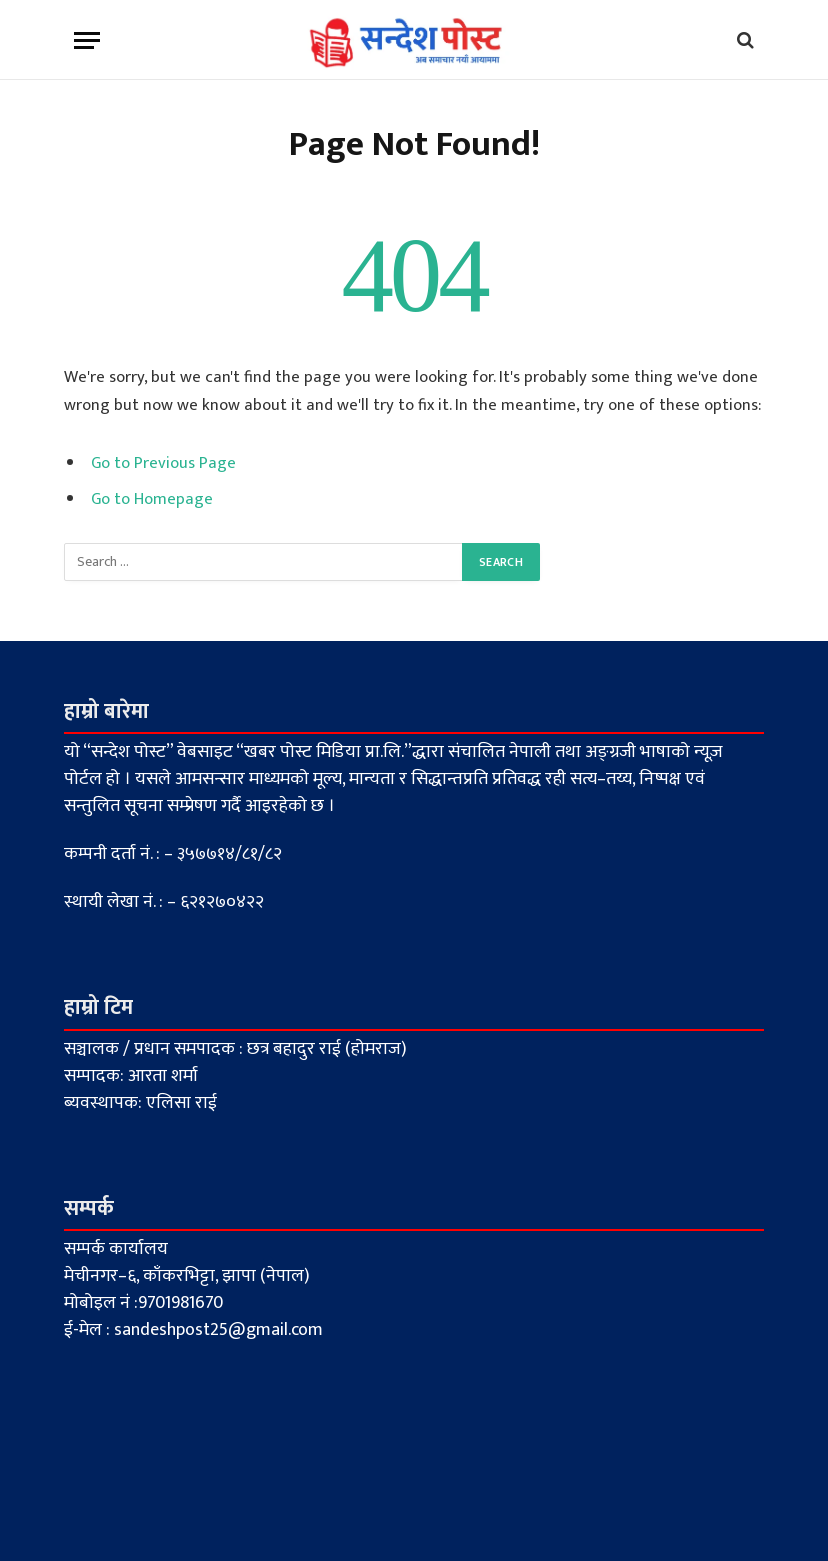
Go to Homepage (152, 499)
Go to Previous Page (163, 463)
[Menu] (87, 40)
